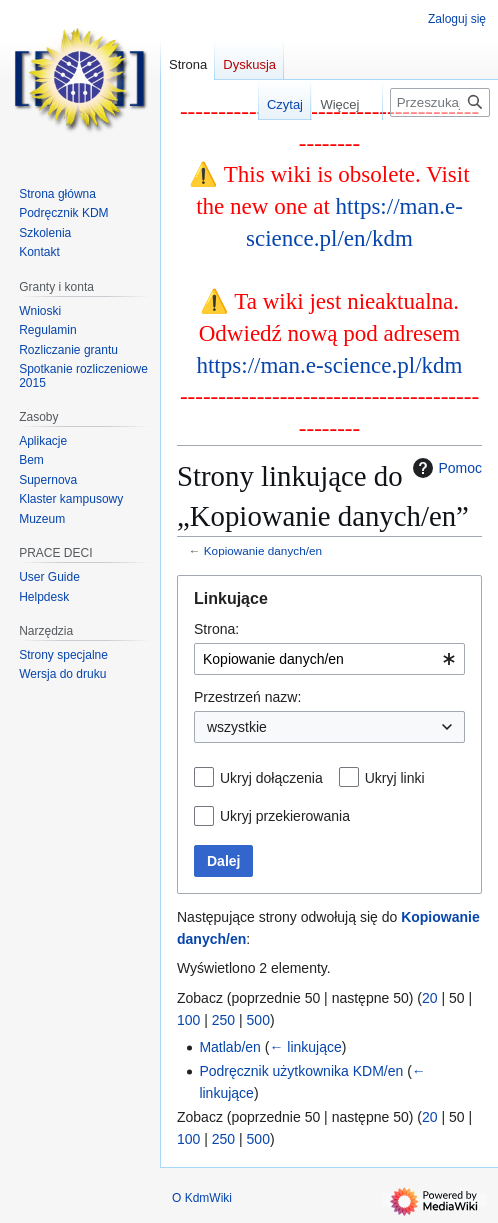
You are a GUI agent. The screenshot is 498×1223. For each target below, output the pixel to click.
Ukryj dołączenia (271, 778)
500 (258, 1020)
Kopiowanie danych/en (263, 550)
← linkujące (305, 1047)
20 (430, 998)
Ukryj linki (395, 778)
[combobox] (329, 659)
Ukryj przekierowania (285, 816)
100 (188, 1020)
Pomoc (445, 468)
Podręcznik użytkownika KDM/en (301, 1071)
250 (223, 1020)
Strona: (216, 629)
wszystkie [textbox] (237, 727)
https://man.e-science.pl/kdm (329, 365)
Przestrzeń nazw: (247, 697)
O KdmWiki (202, 1198)
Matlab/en (229, 1047)
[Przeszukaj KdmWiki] (440, 102)
